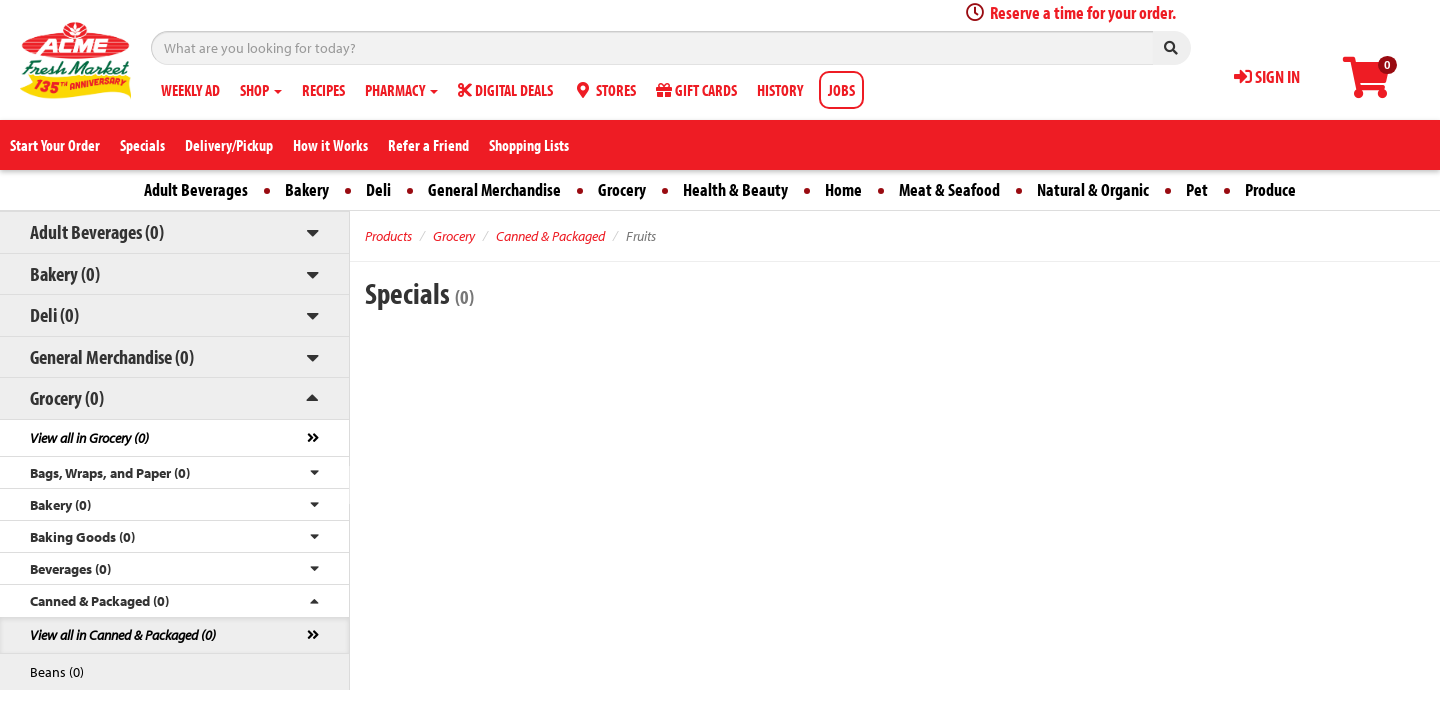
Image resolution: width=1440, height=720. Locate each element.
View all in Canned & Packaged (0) (123, 635)
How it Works (330, 145)
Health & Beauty (735, 189)
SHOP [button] (261, 90)
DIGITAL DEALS (505, 90)
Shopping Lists (529, 145)
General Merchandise (494, 189)
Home (843, 189)
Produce (1270, 189)
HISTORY (780, 90)
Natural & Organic (1093, 189)
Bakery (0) (65, 273)
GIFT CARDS (696, 90)
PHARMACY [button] (401, 90)
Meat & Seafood (949, 189)
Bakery (307, 189)
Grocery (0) (67, 397)
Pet (1197, 189)
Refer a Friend (428, 145)
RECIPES (323, 90)
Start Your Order (55, 145)
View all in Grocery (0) (89, 438)
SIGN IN (1267, 76)
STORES (604, 90)
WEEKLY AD (190, 90)
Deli (378, 189)
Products (388, 236)
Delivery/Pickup (229, 145)
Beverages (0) (70, 569)
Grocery (622, 189)
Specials (142, 145)
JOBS (841, 90)
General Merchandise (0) (112, 356)
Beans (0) (57, 672)
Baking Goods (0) (82, 537)
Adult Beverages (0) (97, 231)
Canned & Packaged (550, 236)
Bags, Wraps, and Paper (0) (110, 473)
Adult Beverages (196, 189)
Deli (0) (54, 314)
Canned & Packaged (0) (99, 601)
